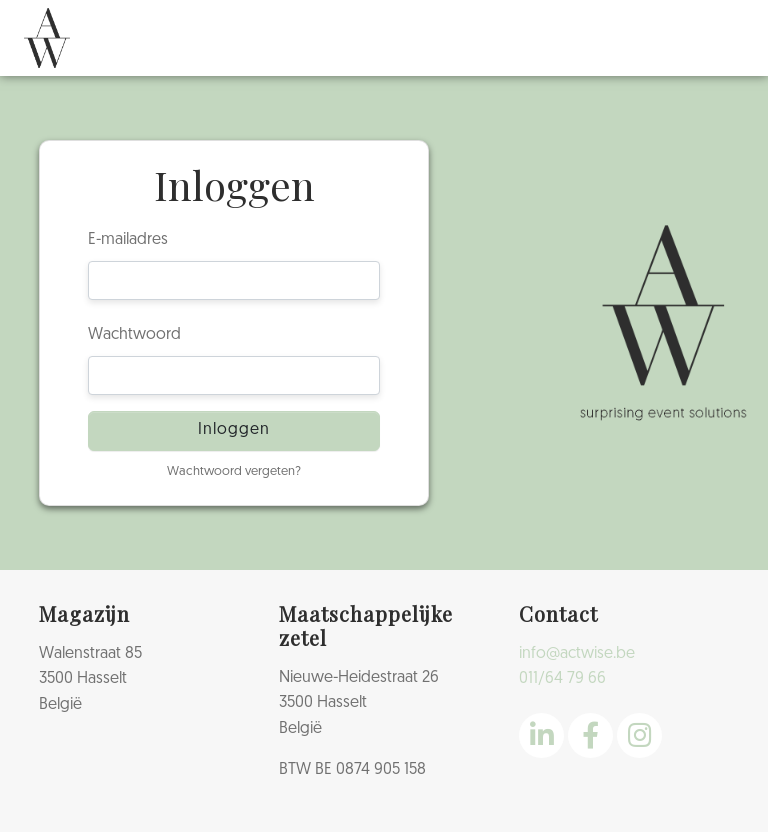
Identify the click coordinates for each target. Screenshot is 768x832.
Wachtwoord (134, 335)
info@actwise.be (577, 654)
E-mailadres (128, 240)
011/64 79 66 (562, 679)
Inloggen (234, 430)
